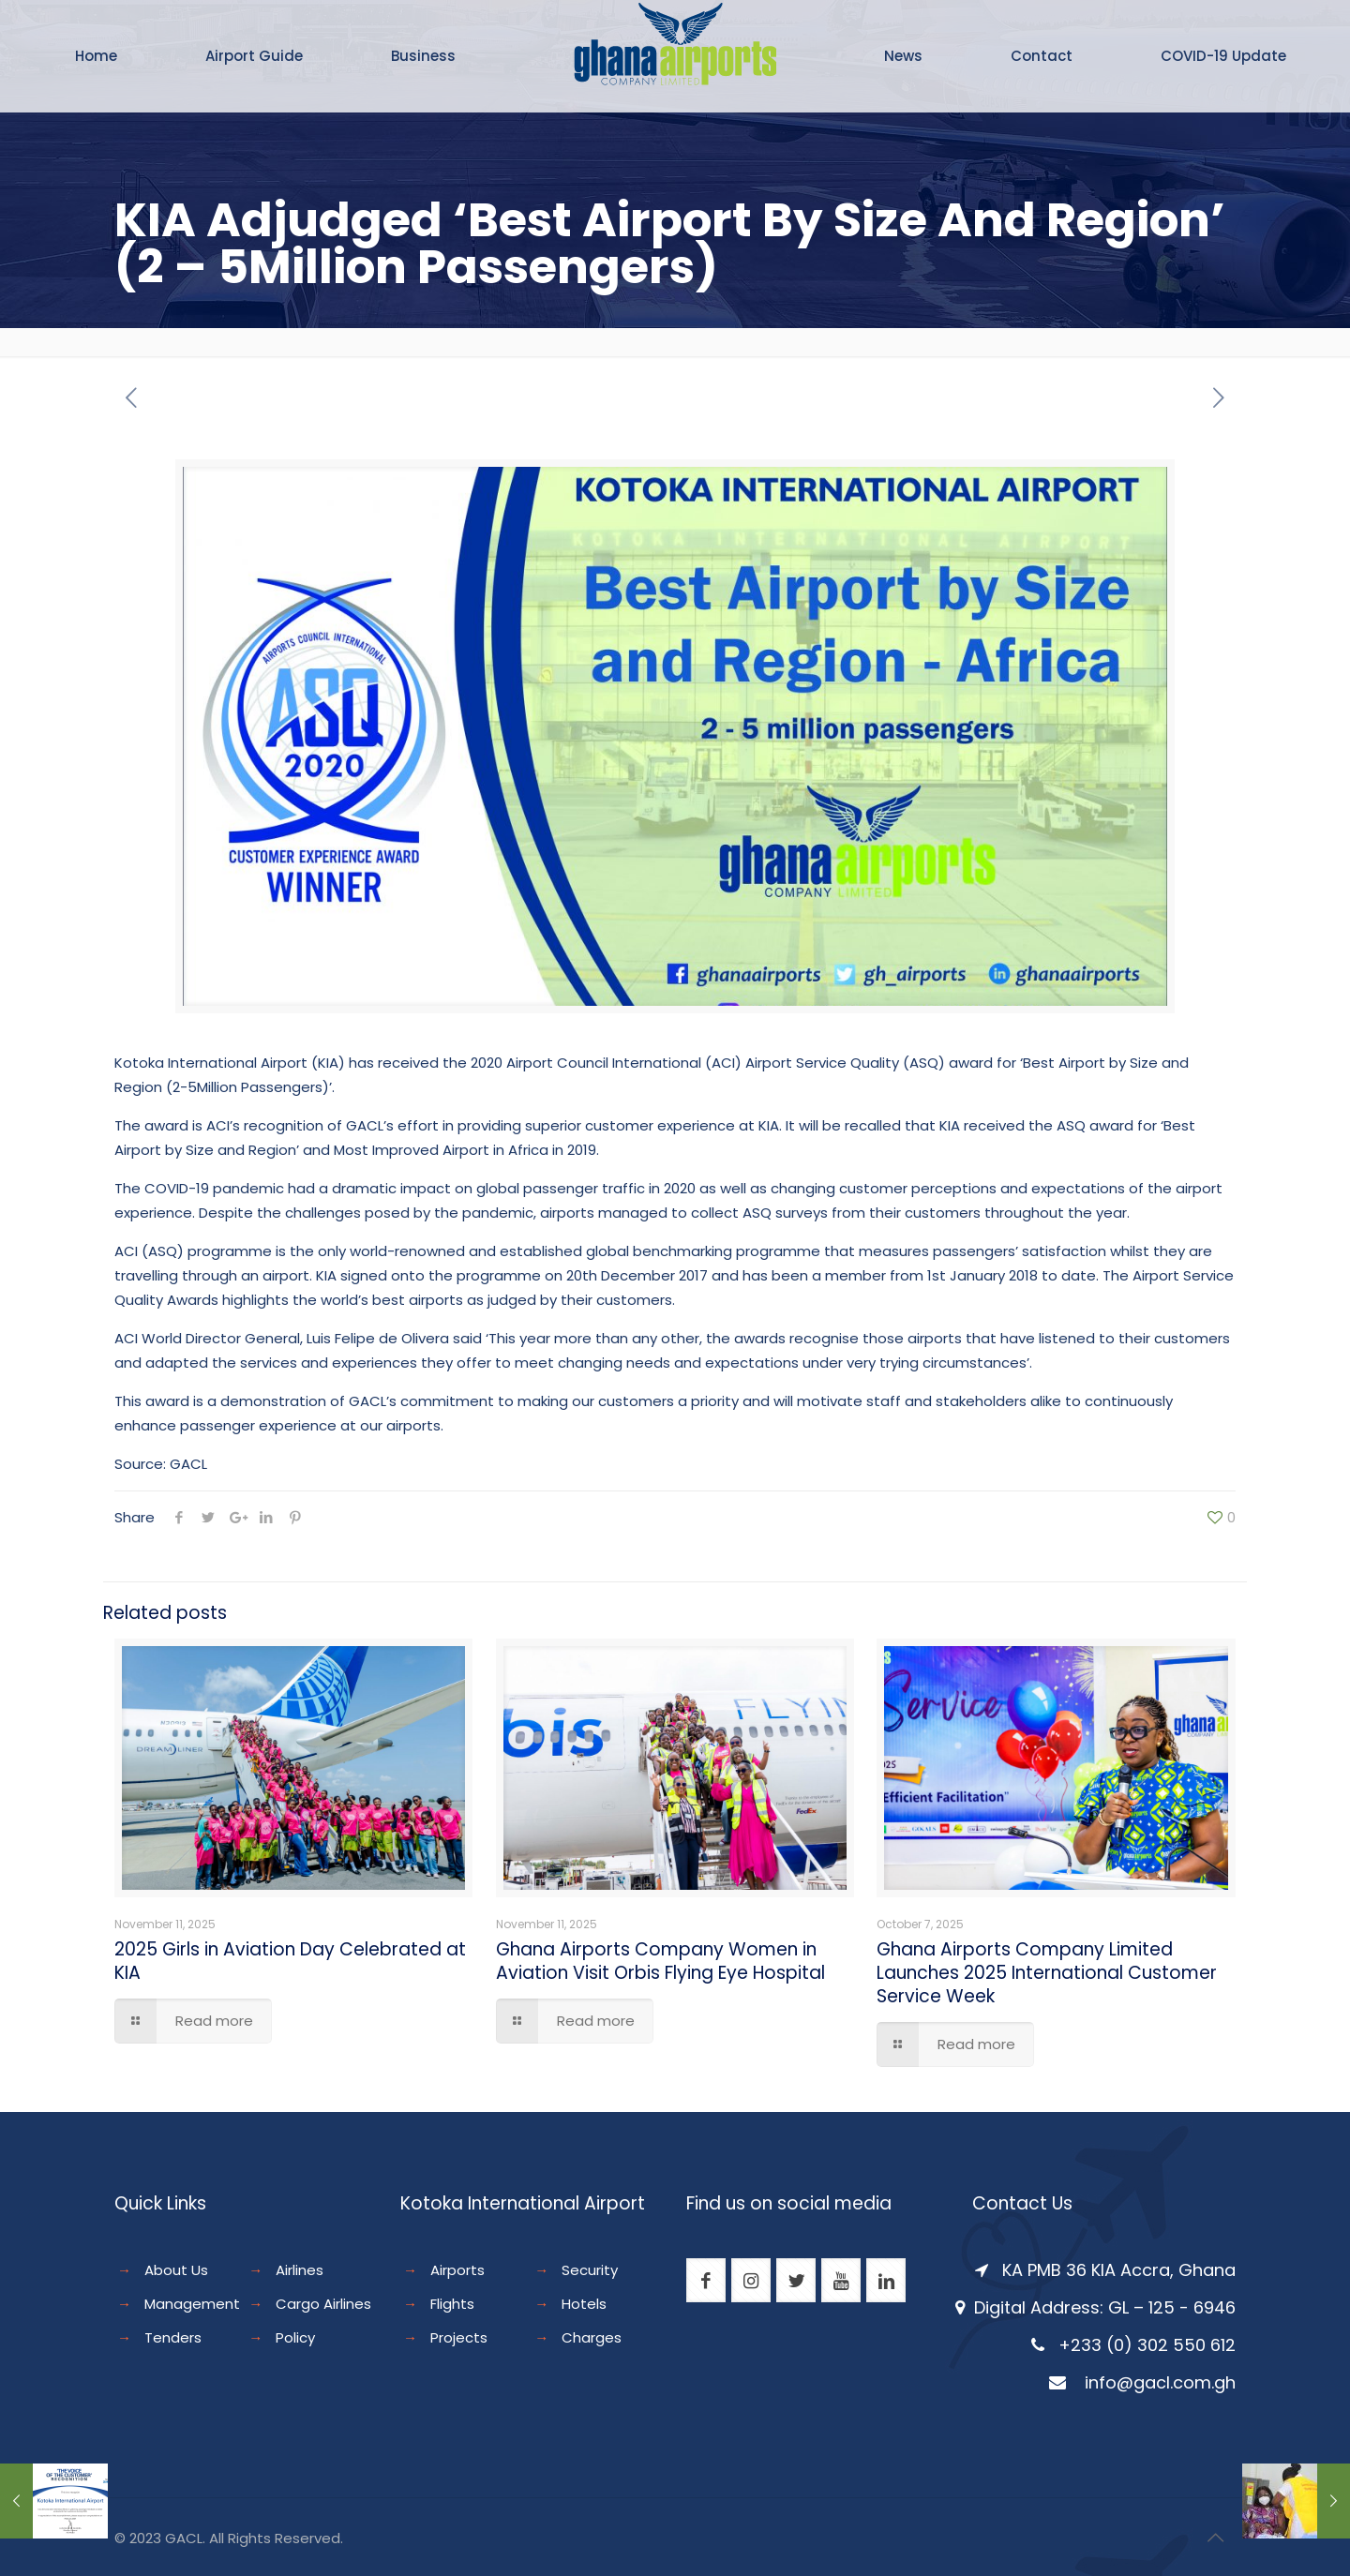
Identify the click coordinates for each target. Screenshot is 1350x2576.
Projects (459, 2337)
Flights (452, 2304)
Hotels (584, 2304)
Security (590, 2270)
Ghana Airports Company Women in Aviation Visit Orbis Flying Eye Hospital (660, 1961)
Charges (592, 2337)
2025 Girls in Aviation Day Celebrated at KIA (290, 1961)
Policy (295, 2337)
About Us (176, 2270)
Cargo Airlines (323, 2304)
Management (192, 2304)
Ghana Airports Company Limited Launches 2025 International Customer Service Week (1047, 1973)
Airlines (299, 2270)
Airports (457, 2270)
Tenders (173, 2337)
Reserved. (309, 2538)
